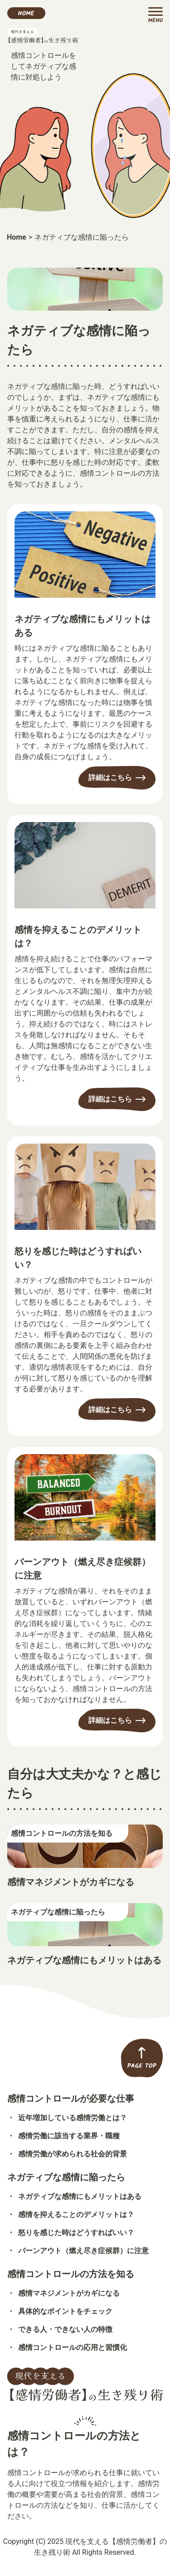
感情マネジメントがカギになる (70, 1881)
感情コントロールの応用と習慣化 (72, 2347)
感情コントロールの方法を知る (70, 2274)
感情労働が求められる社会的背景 (72, 2154)
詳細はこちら (110, 777)
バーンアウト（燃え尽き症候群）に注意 (83, 1568)
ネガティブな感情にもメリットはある (83, 626)
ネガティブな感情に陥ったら (66, 2177)
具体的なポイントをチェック (65, 2311)
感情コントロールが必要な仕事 (70, 2098)
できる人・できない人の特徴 (65, 2329)
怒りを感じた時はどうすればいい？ (78, 1258)
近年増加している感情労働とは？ (72, 2117)
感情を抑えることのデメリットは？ (78, 936)
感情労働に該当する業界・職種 (69, 2136)
